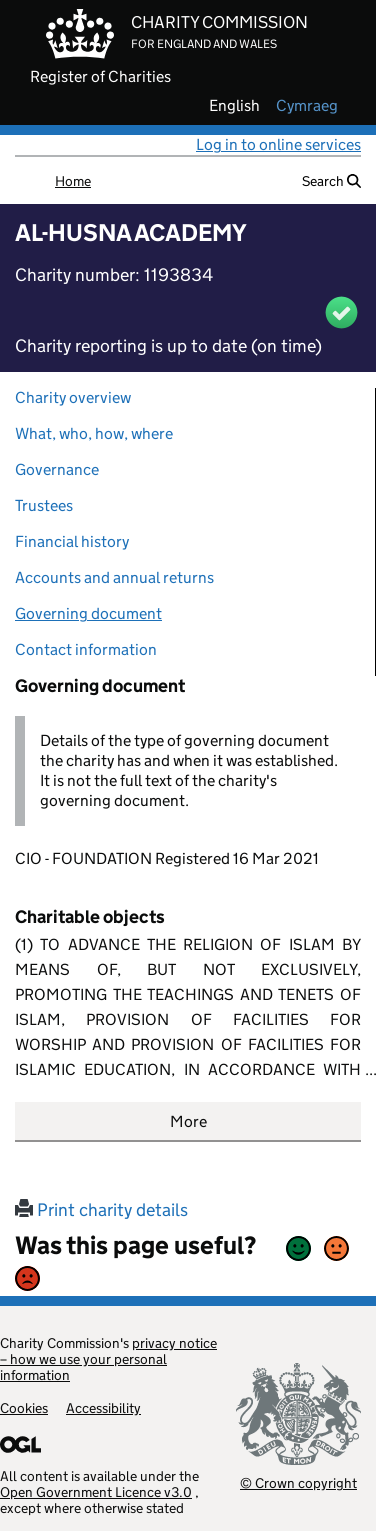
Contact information (86, 649)
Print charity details (101, 1210)
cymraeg (307, 106)
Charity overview (73, 397)
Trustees (44, 505)
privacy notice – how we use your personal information (108, 1359)
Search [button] (331, 181)
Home (73, 181)
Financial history (72, 541)
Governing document (88, 613)
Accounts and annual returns (114, 577)
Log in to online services (278, 144)
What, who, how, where (94, 433)
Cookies (24, 1408)
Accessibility (103, 1408)
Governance (57, 469)
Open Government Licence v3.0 (96, 1492)
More (188, 1121)
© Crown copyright (298, 1482)
